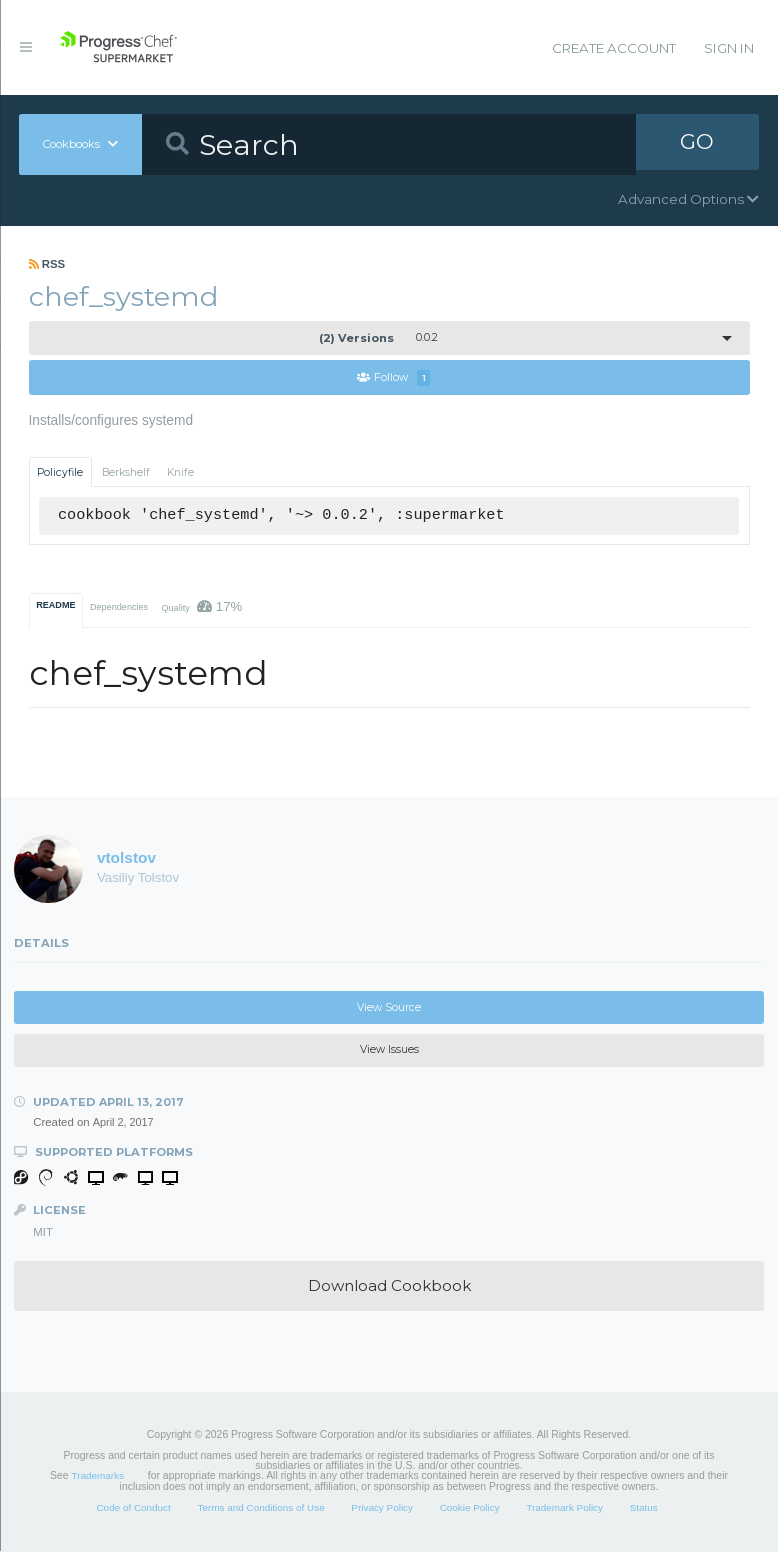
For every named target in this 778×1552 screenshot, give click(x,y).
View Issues (389, 1050)
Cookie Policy (470, 1508)
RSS (47, 264)
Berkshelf (126, 472)
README (55, 606)
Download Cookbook (389, 1286)
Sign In (729, 48)
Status (644, 1508)
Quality (201, 607)
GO (697, 144)
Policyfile (60, 472)
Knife (180, 472)
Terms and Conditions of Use (260, 1508)
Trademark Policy (564, 1508)
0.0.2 (378, 338)
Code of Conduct (133, 1508)
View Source (389, 1008)
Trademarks (98, 1476)
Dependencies (119, 608)
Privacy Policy (382, 1508)
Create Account (614, 48)
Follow (394, 378)
